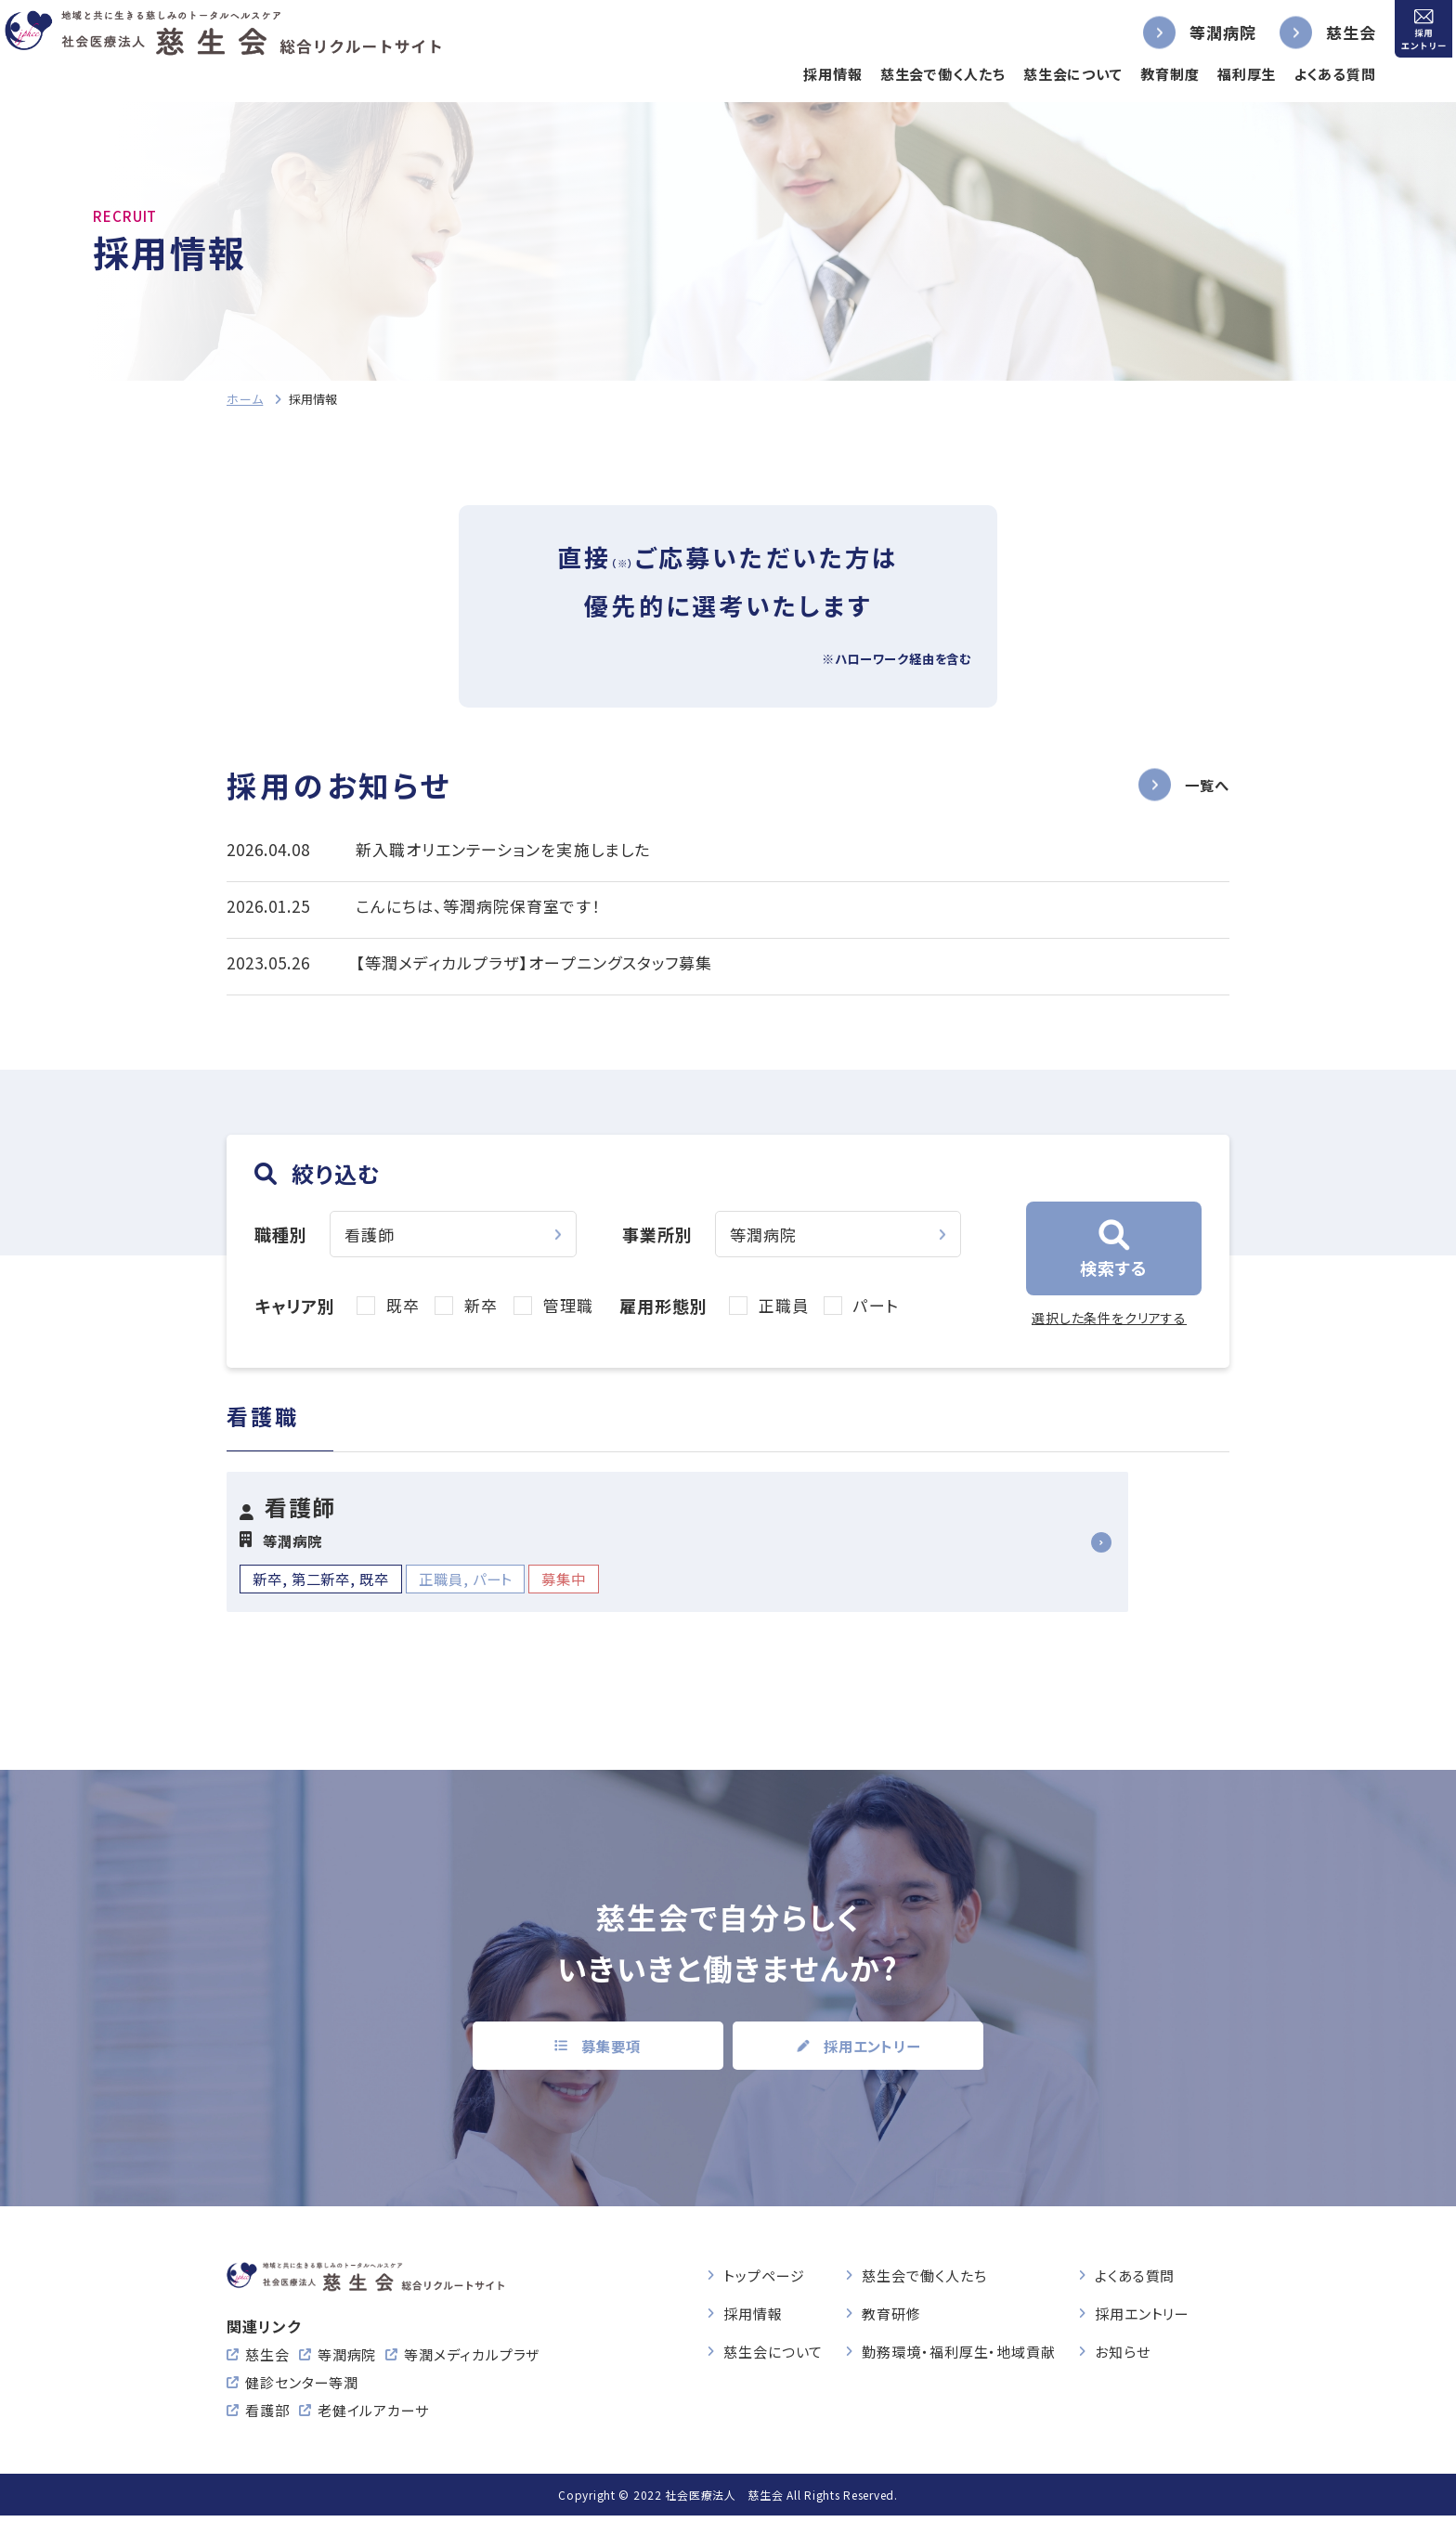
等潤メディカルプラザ (472, 2374)
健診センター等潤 (301, 2402)
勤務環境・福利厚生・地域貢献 (959, 2347)
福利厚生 (1215, 74)
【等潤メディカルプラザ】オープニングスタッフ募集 (533, 962)
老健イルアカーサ (373, 2429)
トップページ (763, 2271)
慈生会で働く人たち (911, 74)
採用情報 (801, 74)
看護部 (267, 2429)
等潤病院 (1191, 32)
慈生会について (1041, 74)
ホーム (245, 399)
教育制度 (1138, 74)
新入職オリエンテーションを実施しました (502, 849)
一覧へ (1204, 784)
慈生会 (1319, 32)
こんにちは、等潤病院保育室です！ (478, 905)
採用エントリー (1142, 2309)
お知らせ (1122, 2347)
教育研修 (891, 2309)
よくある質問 (1304, 74)
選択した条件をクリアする (1109, 1317)
